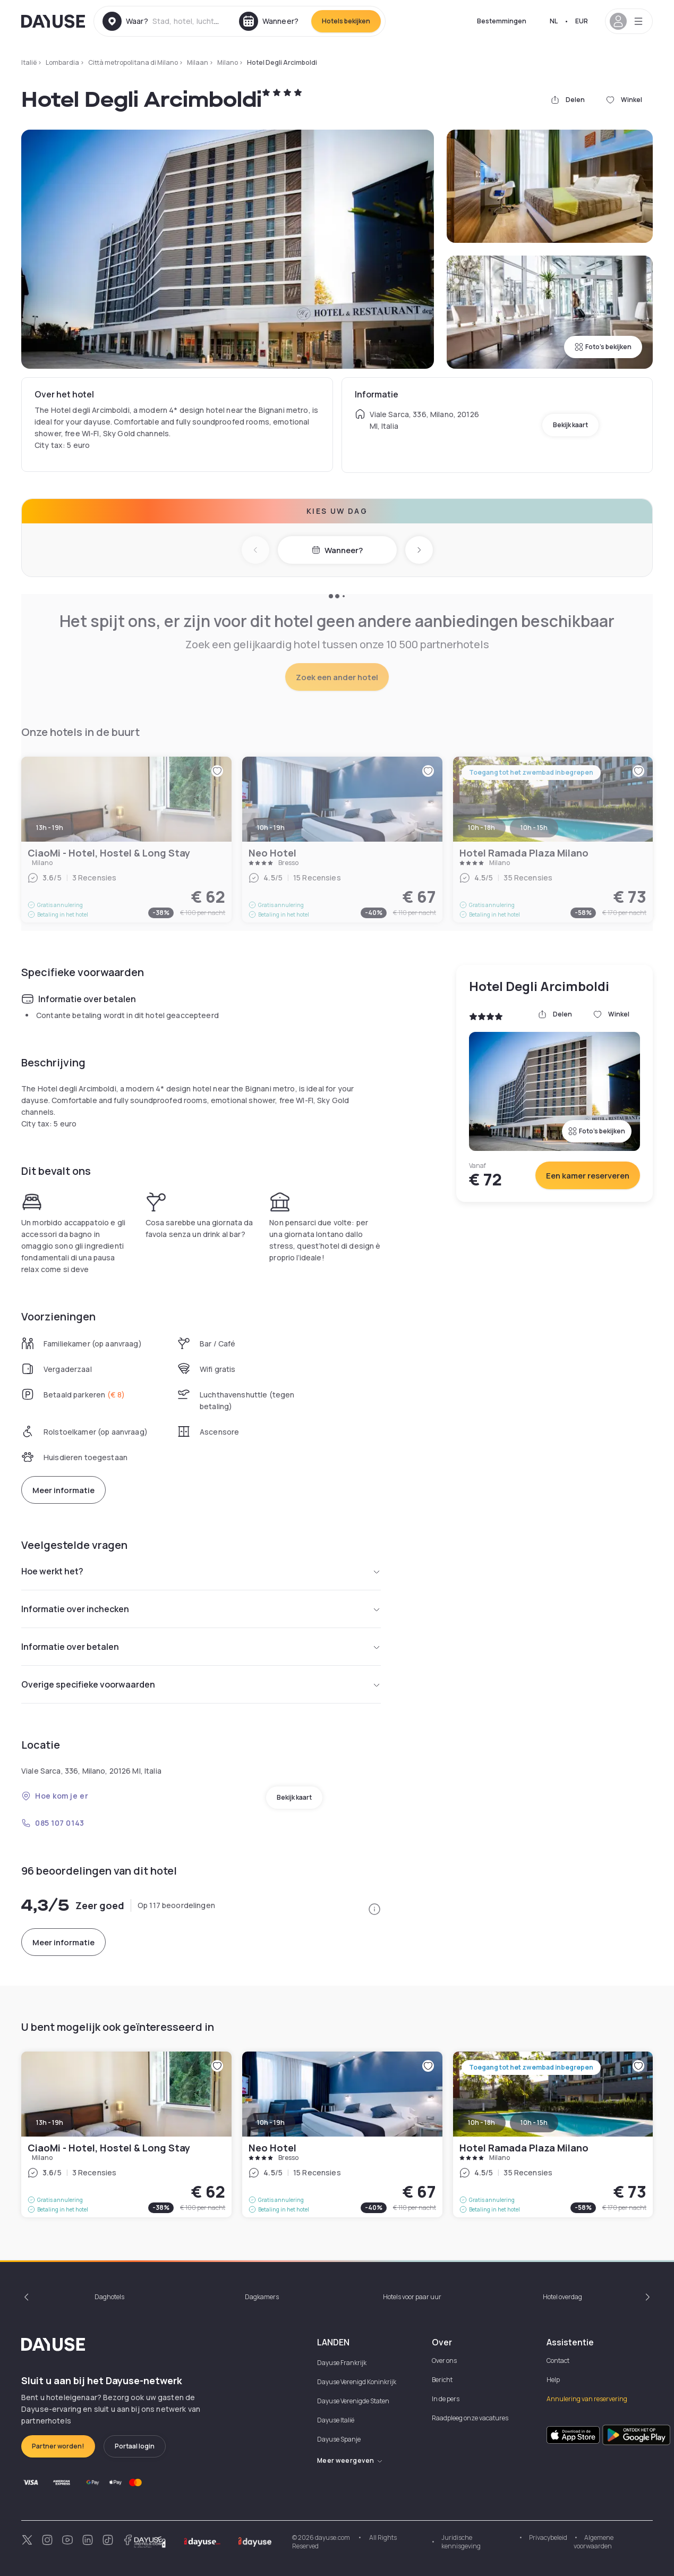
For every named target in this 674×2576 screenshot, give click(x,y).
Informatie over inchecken (201, 1609)
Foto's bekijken (603, 346)
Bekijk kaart (570, 424)
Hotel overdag (562, 2296)
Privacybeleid (548, 2537)
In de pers (445, 2398)
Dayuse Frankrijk (341, 2362)
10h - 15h (534, 2122)
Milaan (197, 62)
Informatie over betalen (201, 1647)
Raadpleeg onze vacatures (470, 2417)
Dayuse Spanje (339, 2439)
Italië (29, 62)
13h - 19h (49, 2122)
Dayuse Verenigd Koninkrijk (356, 2381)
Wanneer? (337, 550)
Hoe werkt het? (201, 1571)
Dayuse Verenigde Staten (353, 2400)
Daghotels (109, 2296)
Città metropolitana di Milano (133, 62)
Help (553, 2379)
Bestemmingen (501, 21)
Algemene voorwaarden (593, 2541)
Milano (227, 62)
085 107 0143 (52, 1823)
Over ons (444, 2360)
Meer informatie (63, 1490)
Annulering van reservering (587, 2398)
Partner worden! (58, 2446)
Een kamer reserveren (587, 1175)
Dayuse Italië (335, 2420)
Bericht (442, 2379)
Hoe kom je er (54, 1796)
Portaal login (135, 2446)
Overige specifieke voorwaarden (201, 1684)
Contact (558, 2360)
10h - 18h (481, 2122)
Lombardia (62, 62)
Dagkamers (262, 2296)
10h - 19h (271, 2122)
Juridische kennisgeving (461, 2541)
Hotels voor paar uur (412, 2296)
